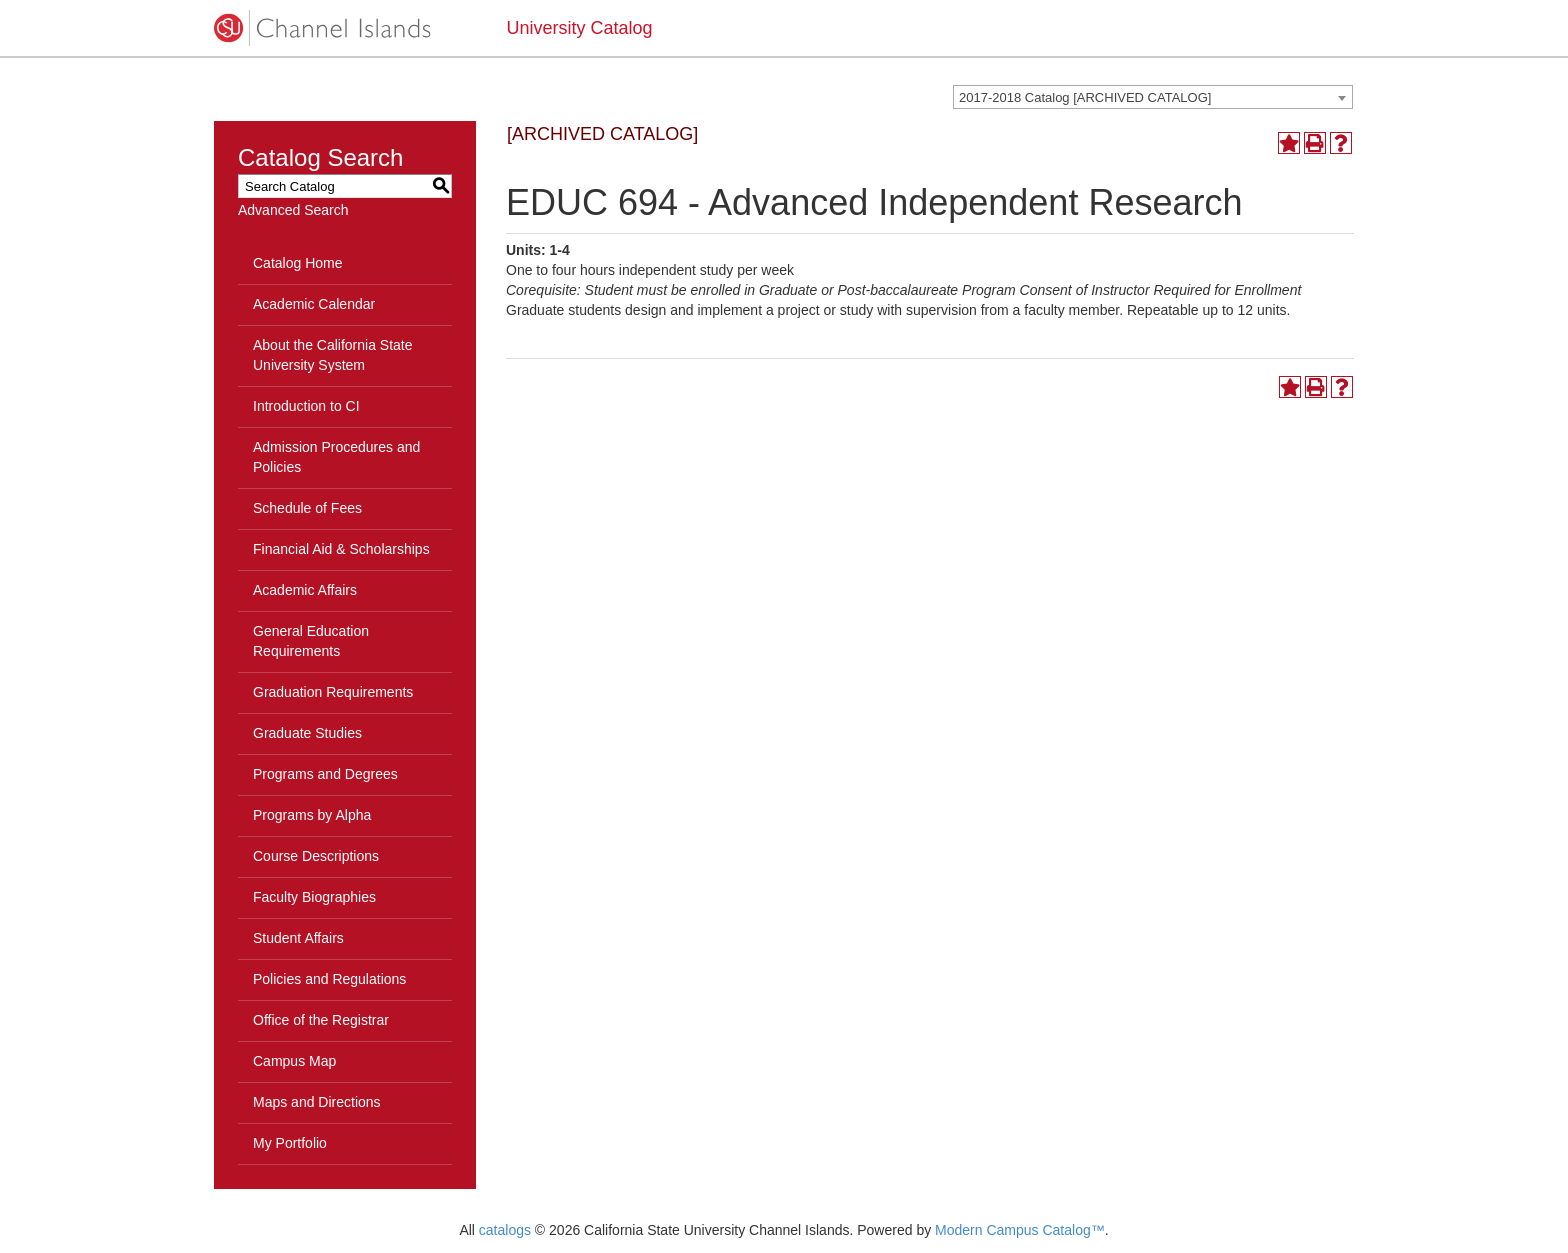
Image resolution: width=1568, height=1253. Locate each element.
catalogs (505, 1230)
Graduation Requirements (333, 692)
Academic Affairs (305, 590)
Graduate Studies (307, 733)
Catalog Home (298, 263)
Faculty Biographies (314, 897)
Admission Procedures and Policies (336, 457)
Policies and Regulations (329, 979)
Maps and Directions (317, 1102)
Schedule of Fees (307, 508)
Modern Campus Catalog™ (1020, 1230)
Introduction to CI (306, 406)
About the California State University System (333, 355)
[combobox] (1153, 97)
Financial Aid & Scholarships (341, 549)
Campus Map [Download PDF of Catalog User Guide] (294, 1061)
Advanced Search (293, 210)
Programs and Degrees (325, 774)
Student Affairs (298, 938)
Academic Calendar (314, 304)
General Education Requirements (311, 641)
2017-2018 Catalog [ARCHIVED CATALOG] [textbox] (1085, 97)
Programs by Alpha (312, 815)
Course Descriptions (316, 856)
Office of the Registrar (321, 1020)
